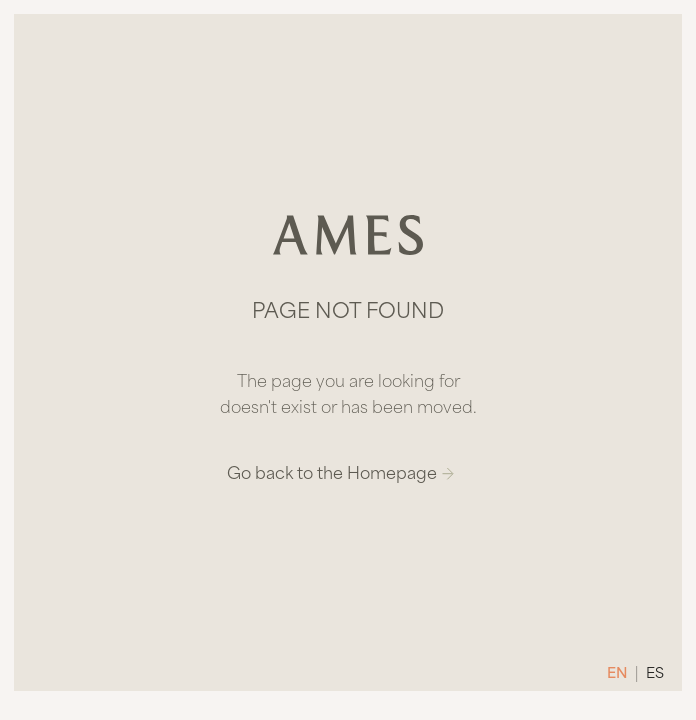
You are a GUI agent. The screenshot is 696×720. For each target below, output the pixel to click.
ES (655, 674)
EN (617, 674)
